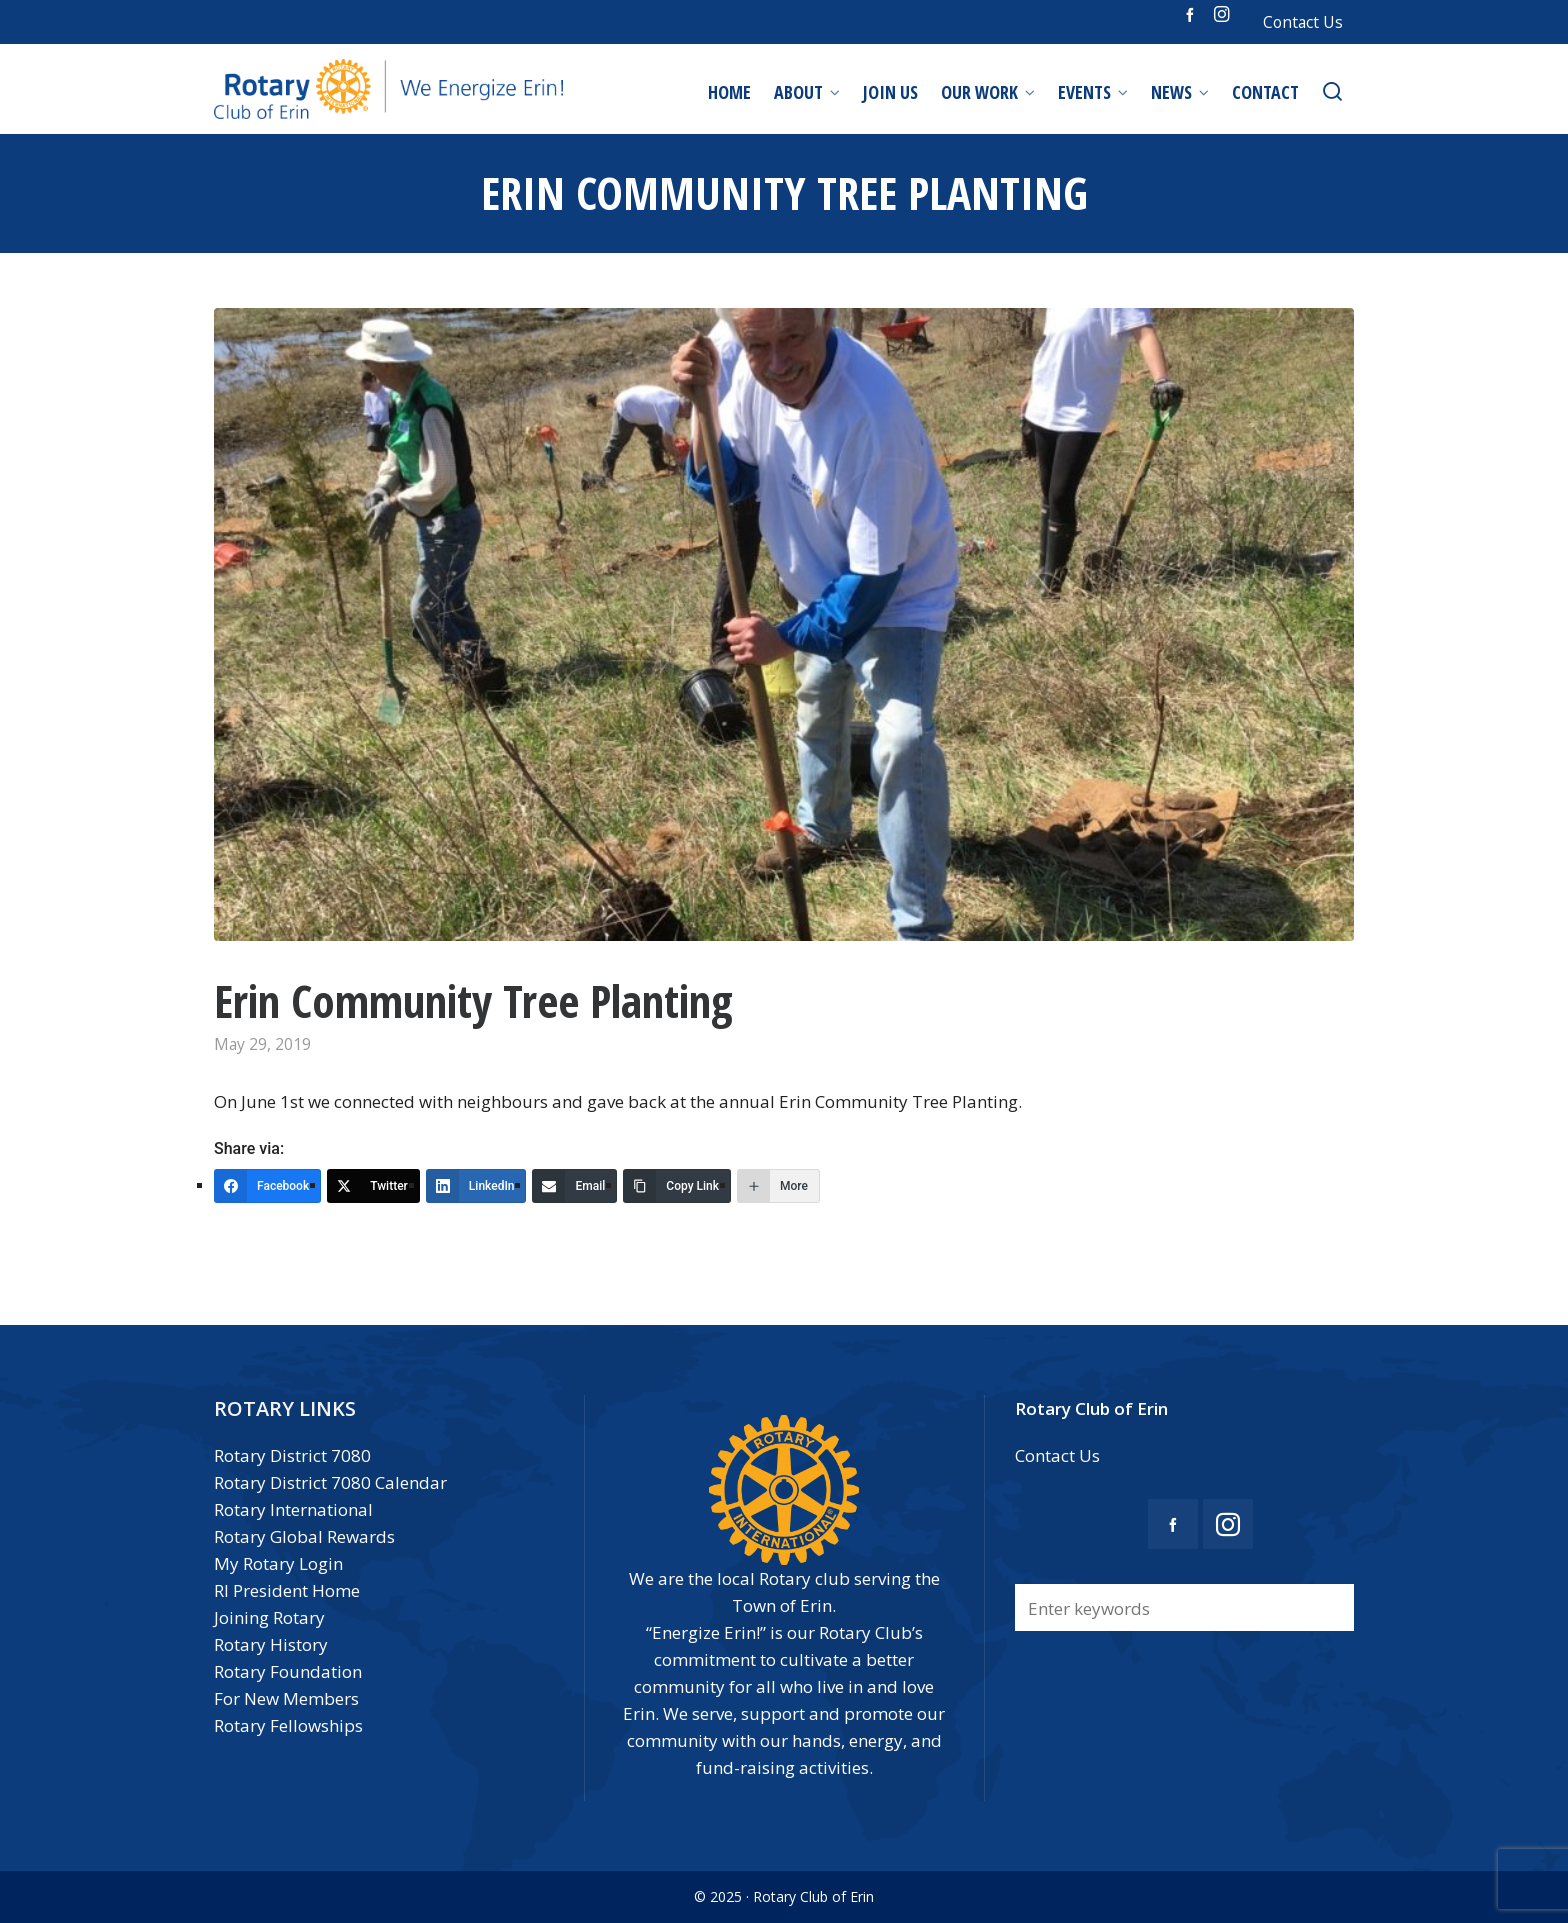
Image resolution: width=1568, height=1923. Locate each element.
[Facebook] (267, 1186)
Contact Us (1303, 22)
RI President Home (287, 1590)
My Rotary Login (278, 1563)
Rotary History (271, 1644)
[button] (1329, 1607)
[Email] (574, 1186)
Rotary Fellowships (288, 1725)
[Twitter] (373, 1186)
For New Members (286, 1698)
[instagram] (1225, 14)
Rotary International (293, 1509)
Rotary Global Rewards (304, 1536)
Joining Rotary (269, 1617)
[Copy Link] (677, 1186)
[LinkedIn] (476, 1186)
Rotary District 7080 (292, 1455)
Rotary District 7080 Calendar (330, 1482)
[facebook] (1193, 14)
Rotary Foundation (288, 1671)
